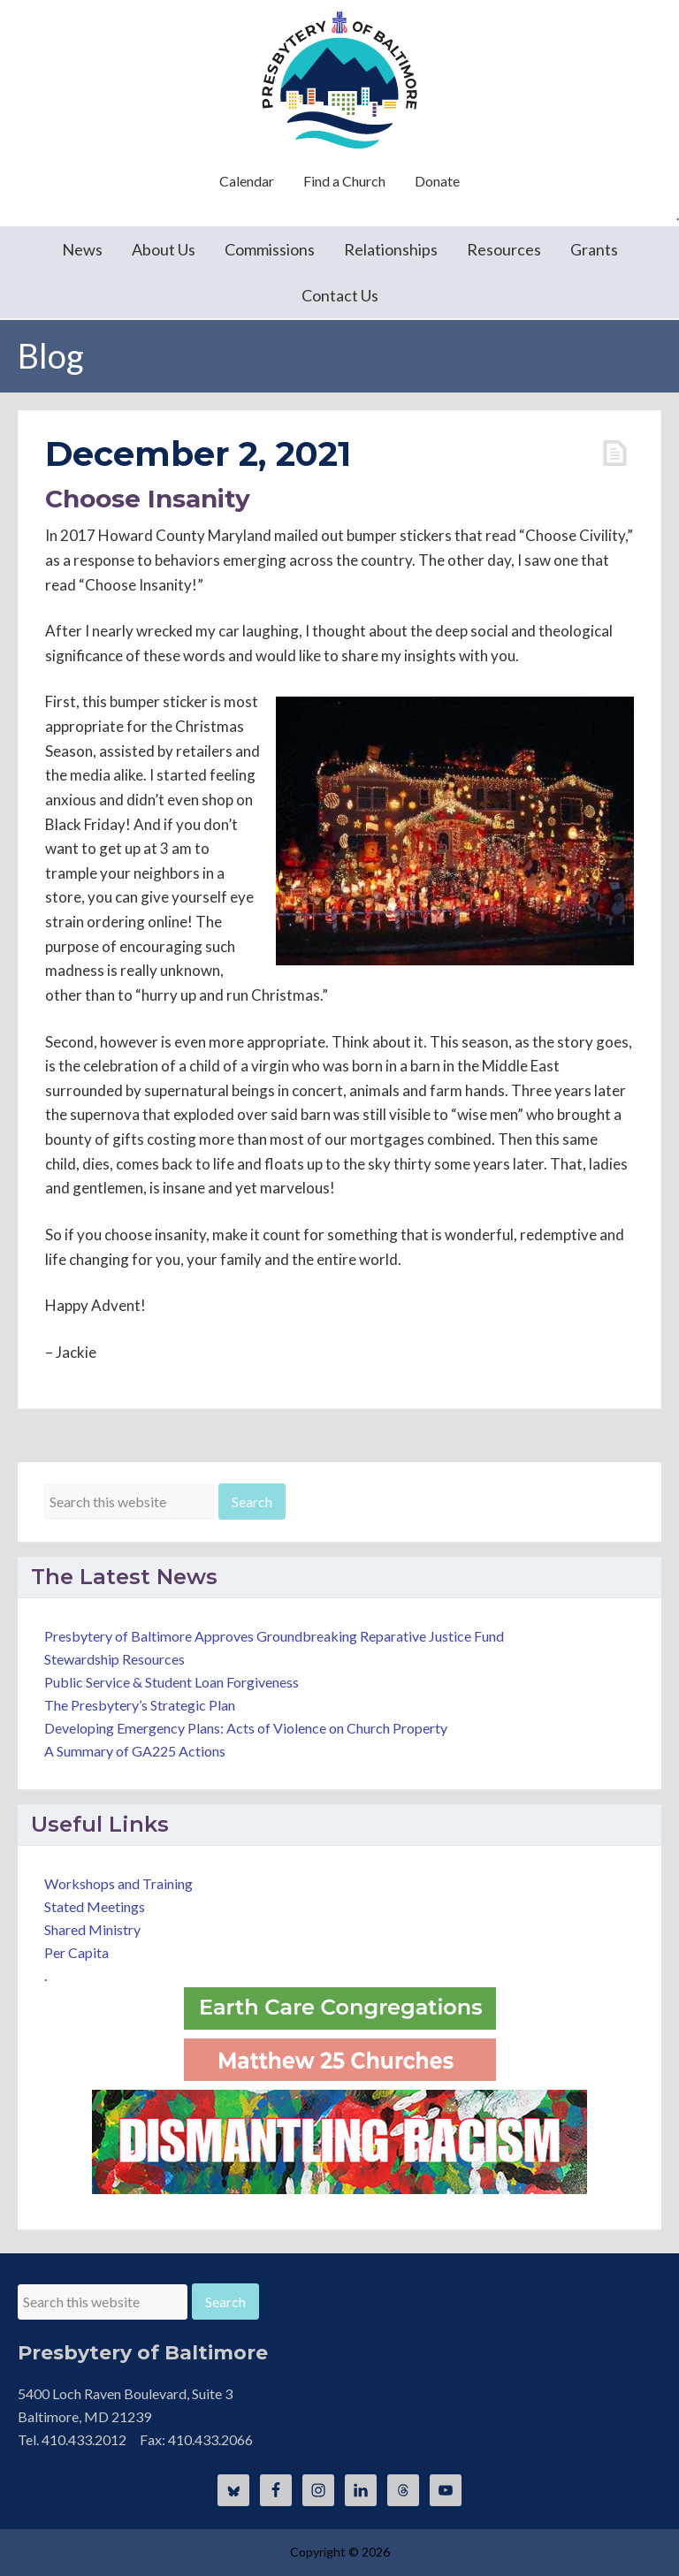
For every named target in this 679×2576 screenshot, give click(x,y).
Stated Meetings (94, 1906)
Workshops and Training (118, 1883)
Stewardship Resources (114, 1658)
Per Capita (76, 1952)
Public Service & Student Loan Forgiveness (171, 1681)
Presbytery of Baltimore (339, 79)
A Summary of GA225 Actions (134, 1750)
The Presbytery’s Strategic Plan (139, 1704)
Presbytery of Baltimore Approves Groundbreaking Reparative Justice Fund (274, 1635)
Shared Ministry (92, 1929)
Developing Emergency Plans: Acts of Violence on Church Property (245, 1727)
